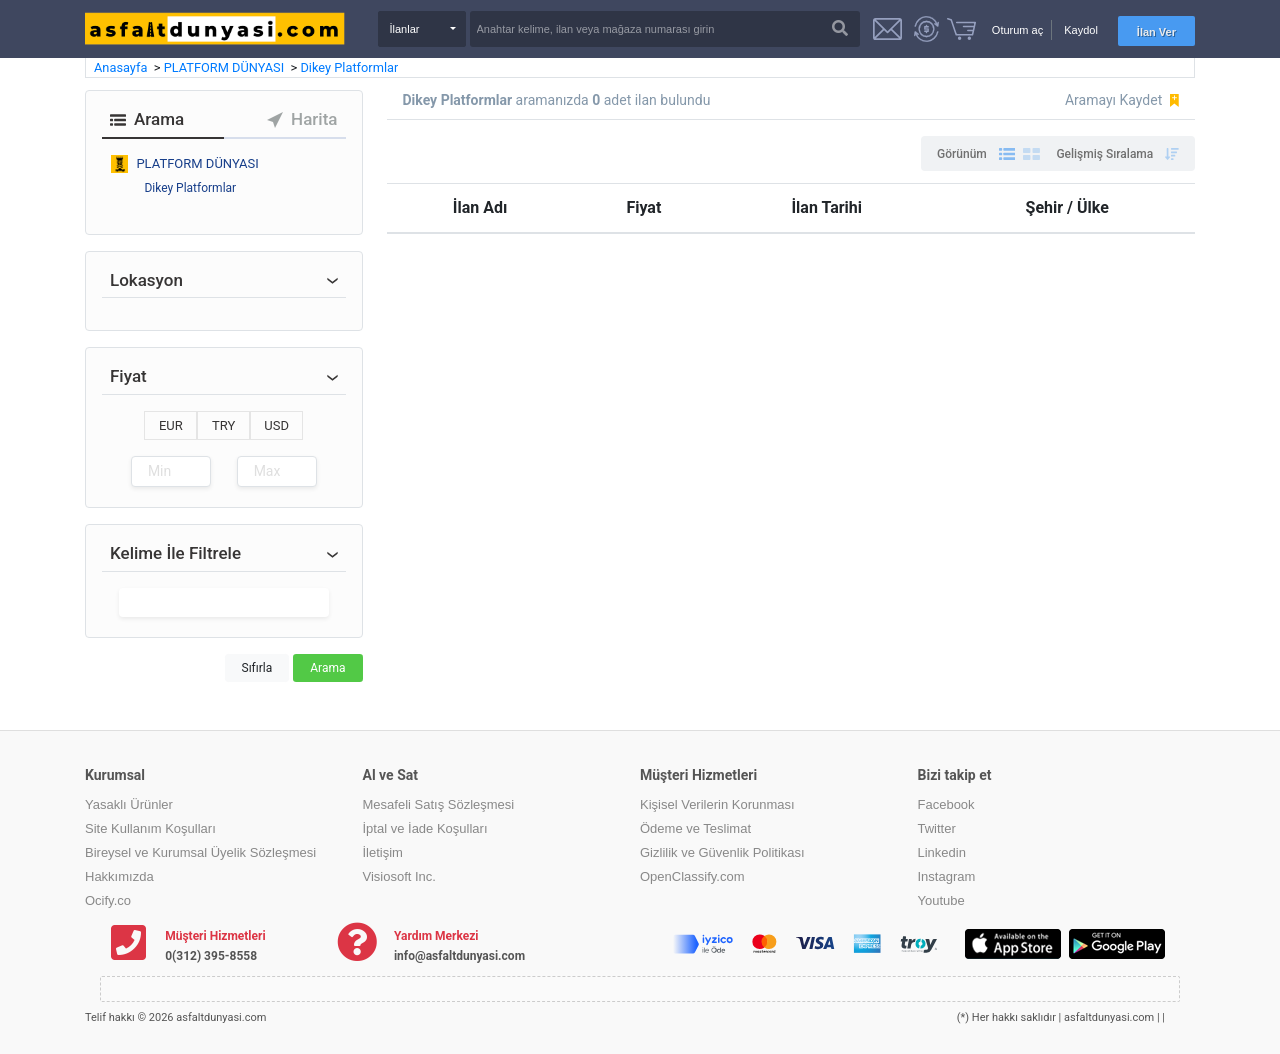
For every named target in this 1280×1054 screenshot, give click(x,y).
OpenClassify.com (692, 876)
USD (276, 425)
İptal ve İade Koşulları (425, 828)
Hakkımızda (119, 876)
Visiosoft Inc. (399, 876)
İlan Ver (1156, 32)
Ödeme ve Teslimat (695, 828)
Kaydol (1081, 30)
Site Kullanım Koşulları (150, 828)
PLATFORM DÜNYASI (226, 67)
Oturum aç (1017, 30)
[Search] (665, 29)
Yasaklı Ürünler (129, 804)
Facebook (946, 804)
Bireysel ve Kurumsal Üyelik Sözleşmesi (200, 852)
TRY (223, 425)
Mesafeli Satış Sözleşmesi (439, 804)
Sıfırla (257, 668)
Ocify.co (108, 900)
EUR (171, 425)
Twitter (937, 828)
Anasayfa (122, 67)
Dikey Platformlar (349, 67)
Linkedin (942, 852)
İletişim (383, 852)
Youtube (941, 900)
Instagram (947, 876)
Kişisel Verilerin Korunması (717, 804)
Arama (327, 668)
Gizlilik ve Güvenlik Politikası (722, 852)
